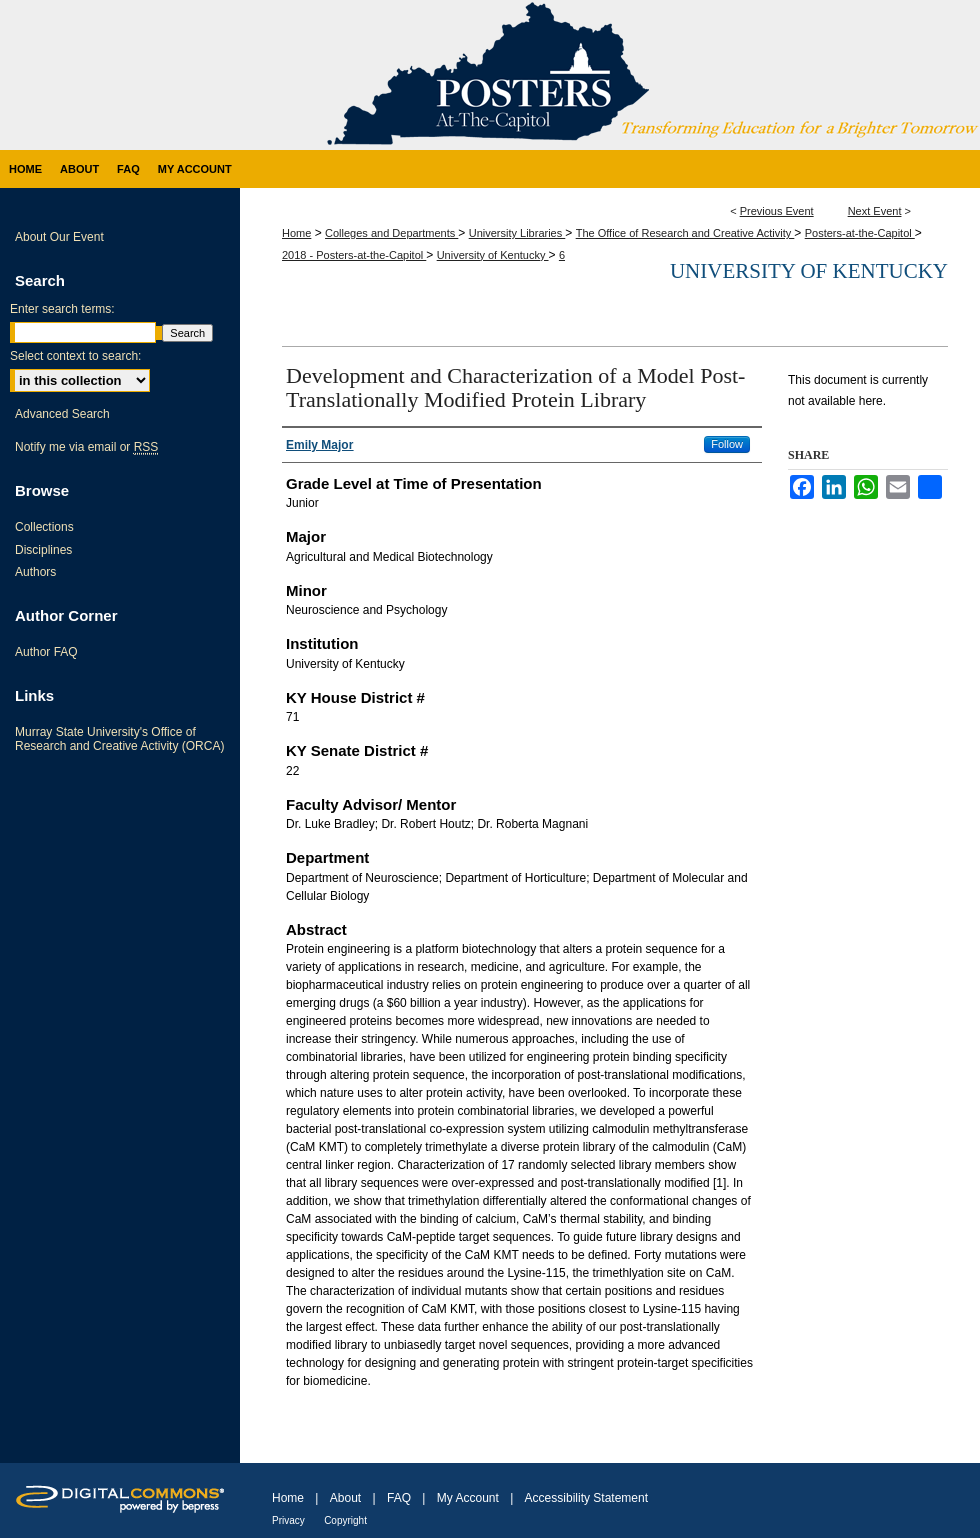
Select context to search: (75, 356)
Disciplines (43, 550)
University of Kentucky (493, 255)
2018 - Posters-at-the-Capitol (354, 255)
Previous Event (777, 211)
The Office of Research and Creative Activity (685, 233)
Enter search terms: (62, 309)
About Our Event (59, 237)
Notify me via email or (86, 447)
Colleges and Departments (391, 233)
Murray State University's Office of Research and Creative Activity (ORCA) (119, 739)
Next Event (875, 211)
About (345, 1498)
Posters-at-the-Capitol (860, 233)
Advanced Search (62, 414)
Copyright (345, 1520)
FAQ (399, 1498)
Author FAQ (46, 652)
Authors (35, 572)
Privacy (288, 1520)
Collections (44, 527)
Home (296, 233)
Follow (727, 444)
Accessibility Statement (586, 1498)
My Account (468, 1498)
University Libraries (517, 233)
